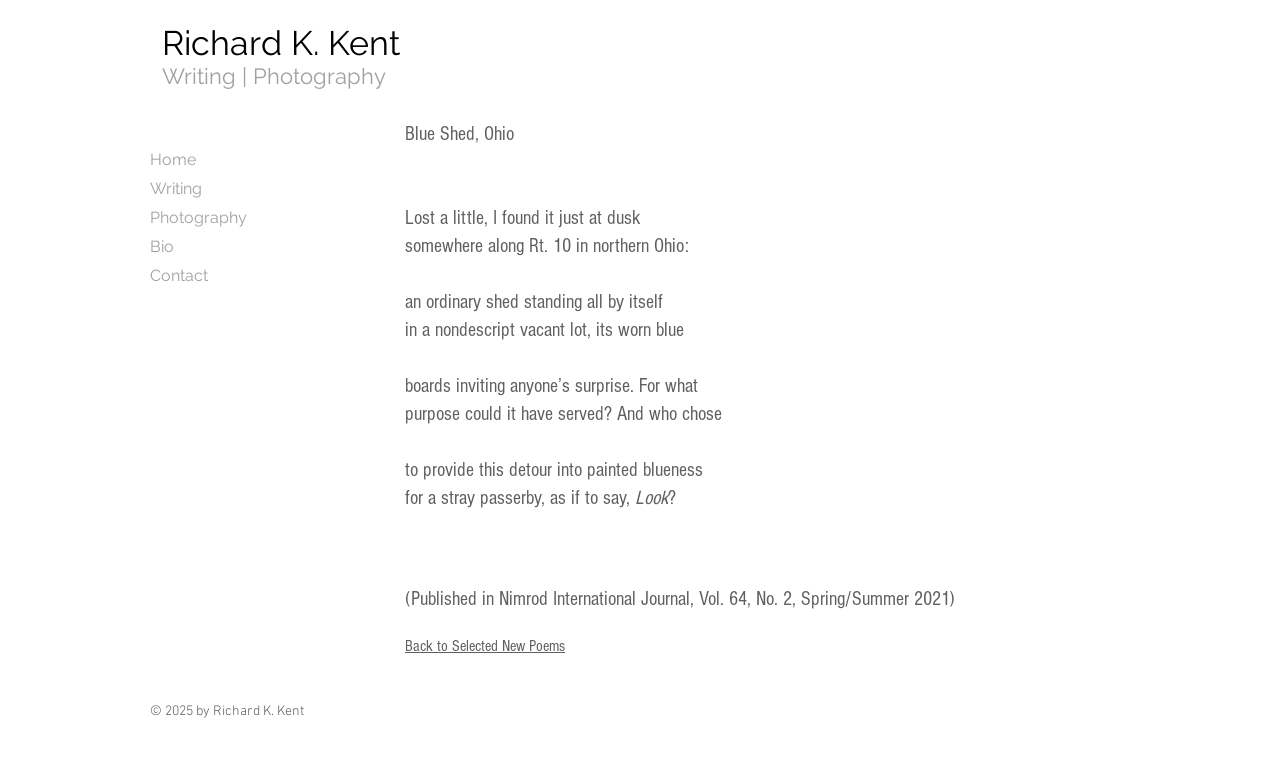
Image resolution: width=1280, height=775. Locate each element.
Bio (162, 246)
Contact (179, 275)
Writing (176, 188)
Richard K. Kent (281, 43)
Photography (198, 217)
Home (173, 159)
